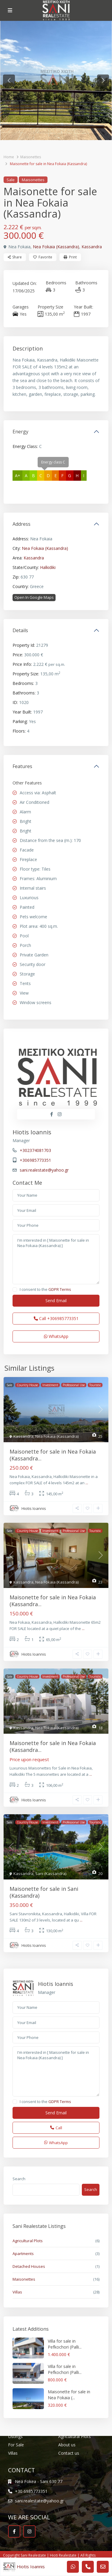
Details (20, 630)
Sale (11, 179)
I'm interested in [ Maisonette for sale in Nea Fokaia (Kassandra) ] (56, 1259)
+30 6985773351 (31, 2491)
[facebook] (14, 2531)
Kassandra (92, 246)
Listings (15, 2436)
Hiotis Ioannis (32, 1132)
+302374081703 (35, 1150)
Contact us (68, 2453)
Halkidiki (48, 567)
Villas (17, 2292)
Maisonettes (30, 156)
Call (56, 1318)
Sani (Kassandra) (50, 1873)
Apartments (23, 2253)
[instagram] (29, 2531)
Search (19, 2178)
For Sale (16, 2445)
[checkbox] (15, 1289)
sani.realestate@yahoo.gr (44, 1170)
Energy (20, 431)
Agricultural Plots (28, 2240)
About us (67, 2445)
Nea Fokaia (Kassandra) (56, 246)
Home (9, 156)
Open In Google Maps (34, 597)
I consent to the (45, 1289)
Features (22, 766)
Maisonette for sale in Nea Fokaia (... (69, 2394)
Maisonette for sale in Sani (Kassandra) (44, 1892)
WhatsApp (56, 1336)
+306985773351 (35, 1160)
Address (21, 524)
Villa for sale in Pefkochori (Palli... (65, 2344)
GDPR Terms (59, 1289)
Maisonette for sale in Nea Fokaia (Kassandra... (53, 1455)
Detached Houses (29, 2266)
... (86, 1482)
